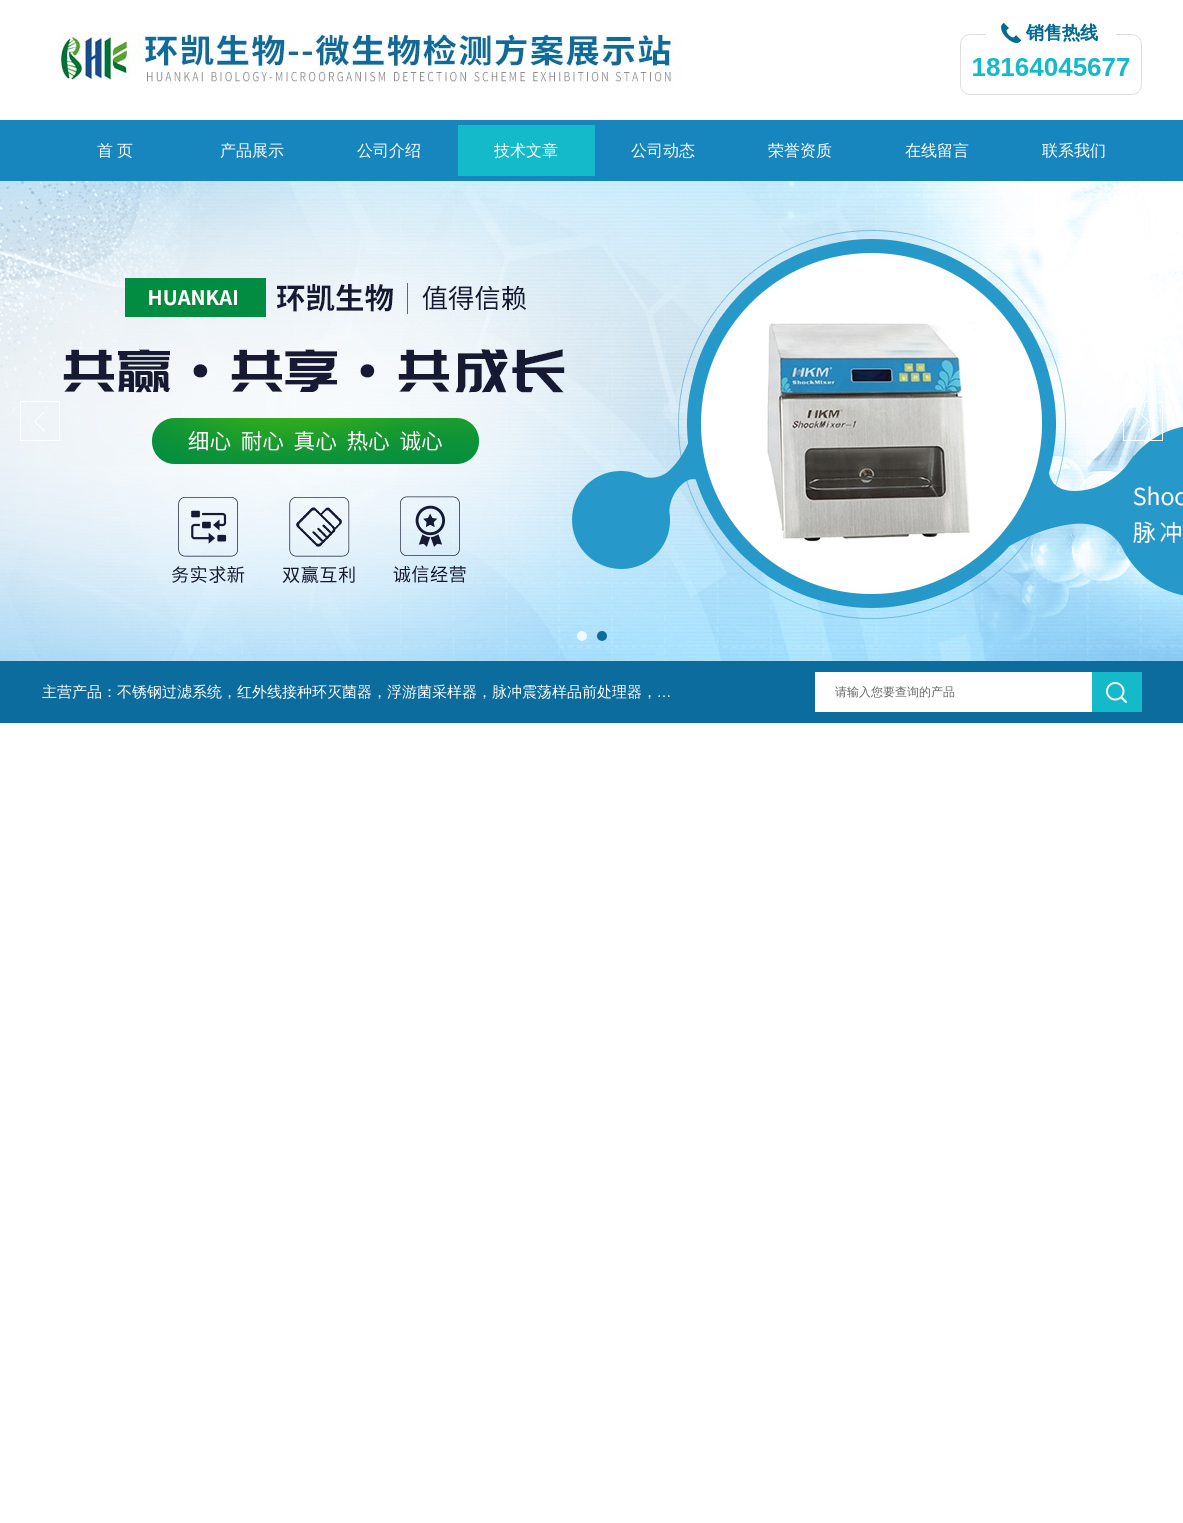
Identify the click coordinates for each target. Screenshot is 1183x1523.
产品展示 (252, 150)
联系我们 (1074, 150)
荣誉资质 (800, 150)
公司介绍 (389, 150)
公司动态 (663, 150)
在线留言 (937, 150)
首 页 (115, 150)
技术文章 (526, 150)
